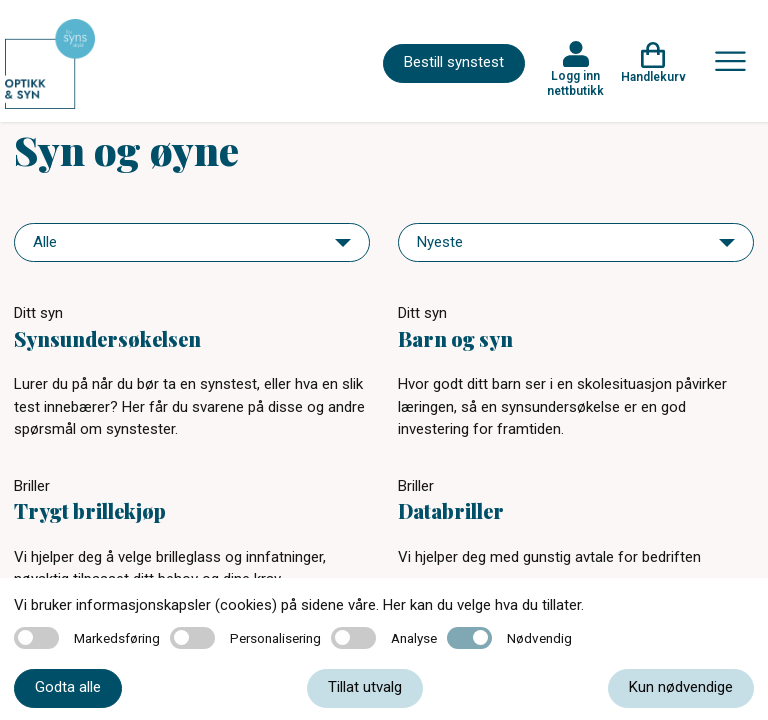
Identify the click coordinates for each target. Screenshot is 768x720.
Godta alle (68, 687)
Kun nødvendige (681, 687)
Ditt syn (38, 313)
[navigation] (192, 242)
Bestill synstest (454, 62)
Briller (32, 486)
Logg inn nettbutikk (575, 83)
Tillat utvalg (365, 687)
